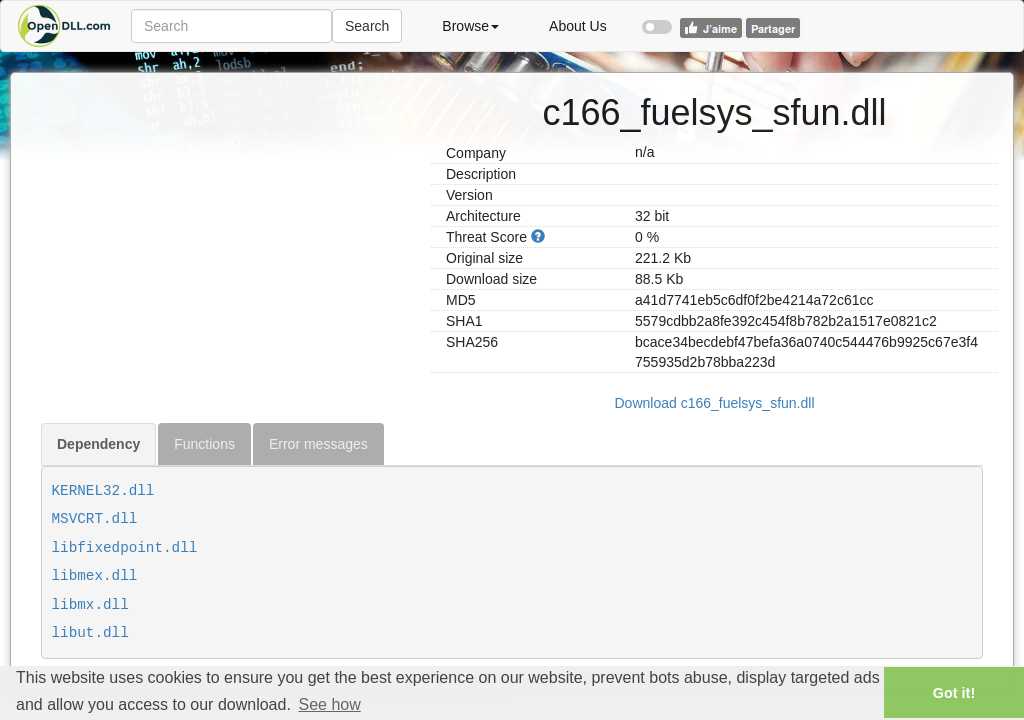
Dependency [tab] (98, 444)
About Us (578, 26)
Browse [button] (470, 26)
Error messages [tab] (318, 444)
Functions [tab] (204, 444)
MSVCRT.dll (95, 519)
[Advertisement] (228, 213)
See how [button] (329, 704)
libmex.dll (95, 576)
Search (367, 26)
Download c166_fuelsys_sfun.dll (714, 403)
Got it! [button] (954, 693)
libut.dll (90, 633)
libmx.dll (90, 605)
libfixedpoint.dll (125, 548)
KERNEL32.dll (103, 491)
